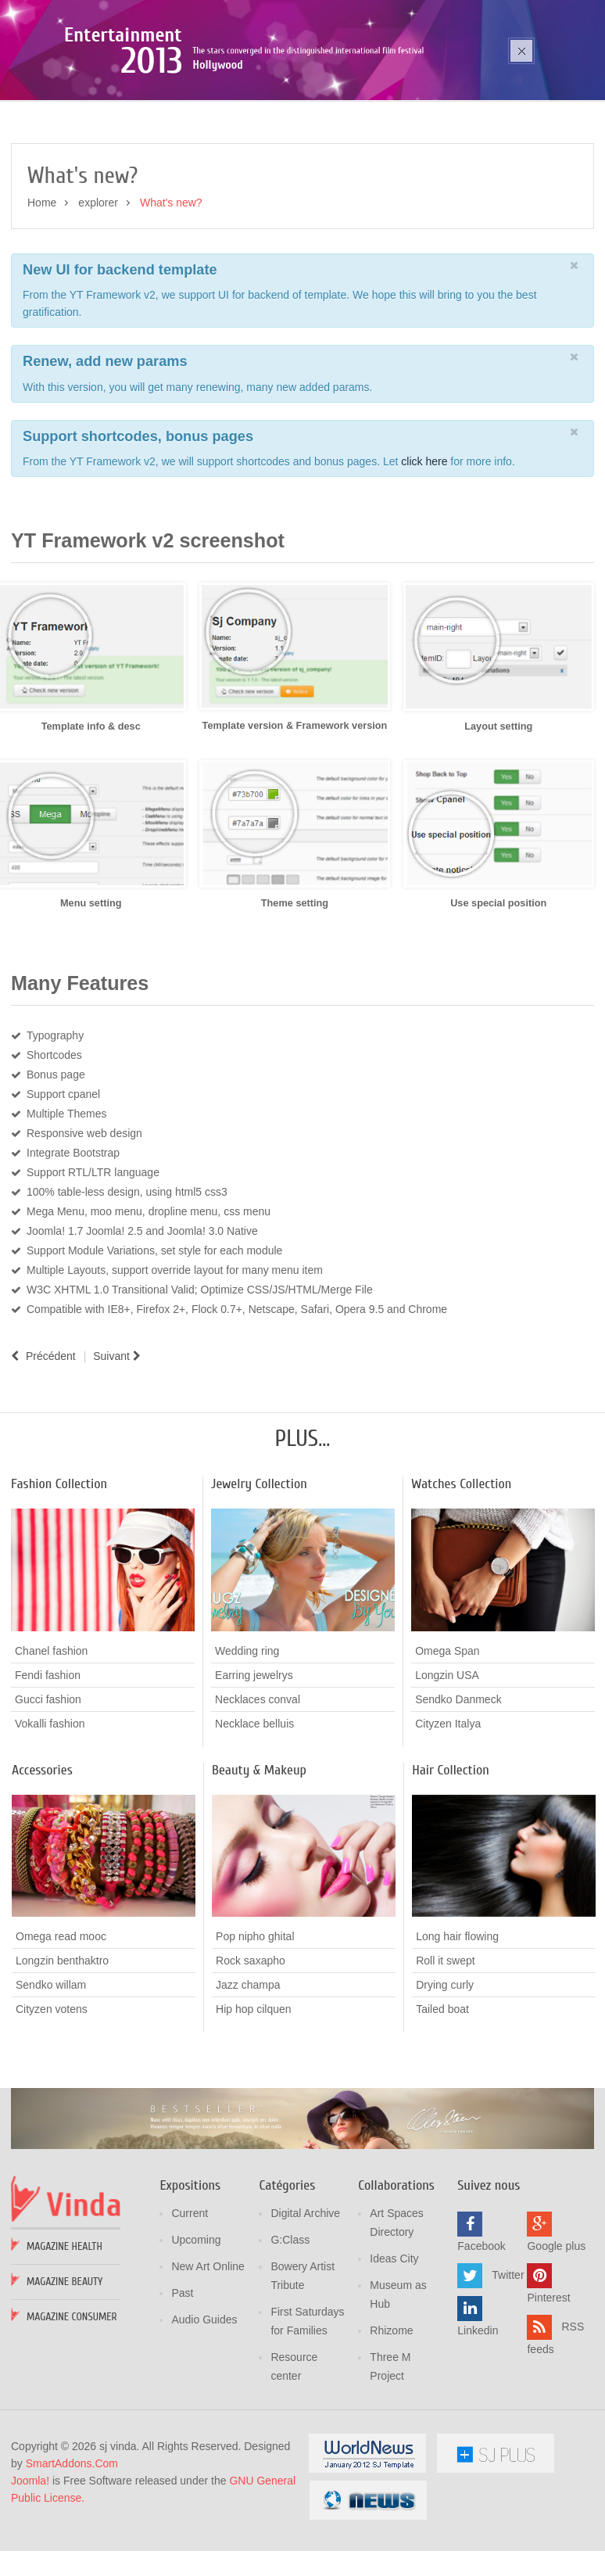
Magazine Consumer (72, 2405)
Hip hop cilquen (254, 2096)
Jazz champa (248, 2072)
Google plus (556, 2334)
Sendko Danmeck (458, 1786)
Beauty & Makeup (259, 1857)
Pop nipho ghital (255, 2024)
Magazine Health (64, 2334)
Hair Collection (450, 1857)
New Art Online (207, 2354)
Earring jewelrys (254, 1762)
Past (182, 2381)
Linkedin (477, 2419)
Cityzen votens (52, 2096)
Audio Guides (204, 2408)
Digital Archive (305, 2301)
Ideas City (394, 2347)
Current (189, 2301)
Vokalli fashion (50, 1810)
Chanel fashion (51, 1737)
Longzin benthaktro (62, 2048)
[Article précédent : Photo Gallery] (43, 1443)
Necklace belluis (254, 1810)
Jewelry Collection (259, 1571)
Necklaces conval (257, 1786)
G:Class (290, 2328)
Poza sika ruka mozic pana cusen (170, 103)
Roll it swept (445, 2048)
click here (425, 549)
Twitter (508, 2362)
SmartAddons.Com (72, 2552)
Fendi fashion (48, 1762)
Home (41, 290)
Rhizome (391, 2419)
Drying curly (445, 2072)
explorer (98, 290)
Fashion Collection (59, 1571)
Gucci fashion (48, 1786)
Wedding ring (247, 1737)
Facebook (481, 2334)
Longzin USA (447, 1762)
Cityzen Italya (448, 1810)
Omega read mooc (61, 2024)
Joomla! (30, 2569)
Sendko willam (51, 2072)
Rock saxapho (250, 2048)
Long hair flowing (457, 2024)
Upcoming (195, 2328)
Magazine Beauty (64, 2370)
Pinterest (548, 2386)
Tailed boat (442, 2096)
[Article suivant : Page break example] (119, 1443)
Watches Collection (461, 1571)
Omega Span (447, 1737)
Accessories (42, 1857)
